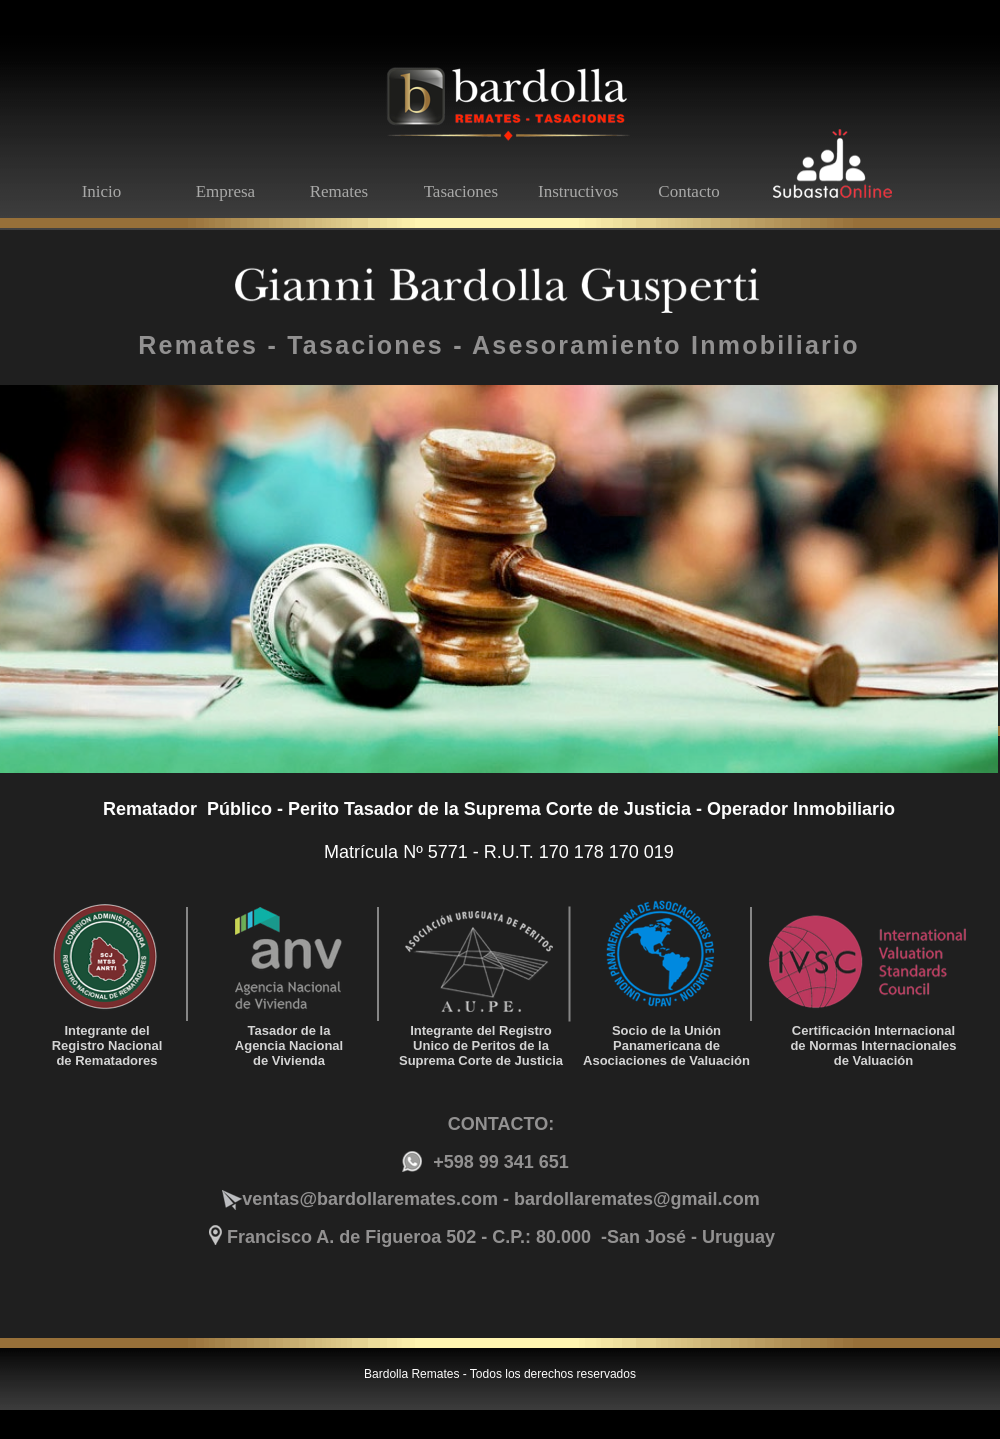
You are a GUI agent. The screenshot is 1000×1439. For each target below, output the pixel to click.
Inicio (102, 191)
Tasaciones (461, 191)
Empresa (225, 191)
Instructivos (578, 191)
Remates (339, 191)
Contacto (688, 191)
